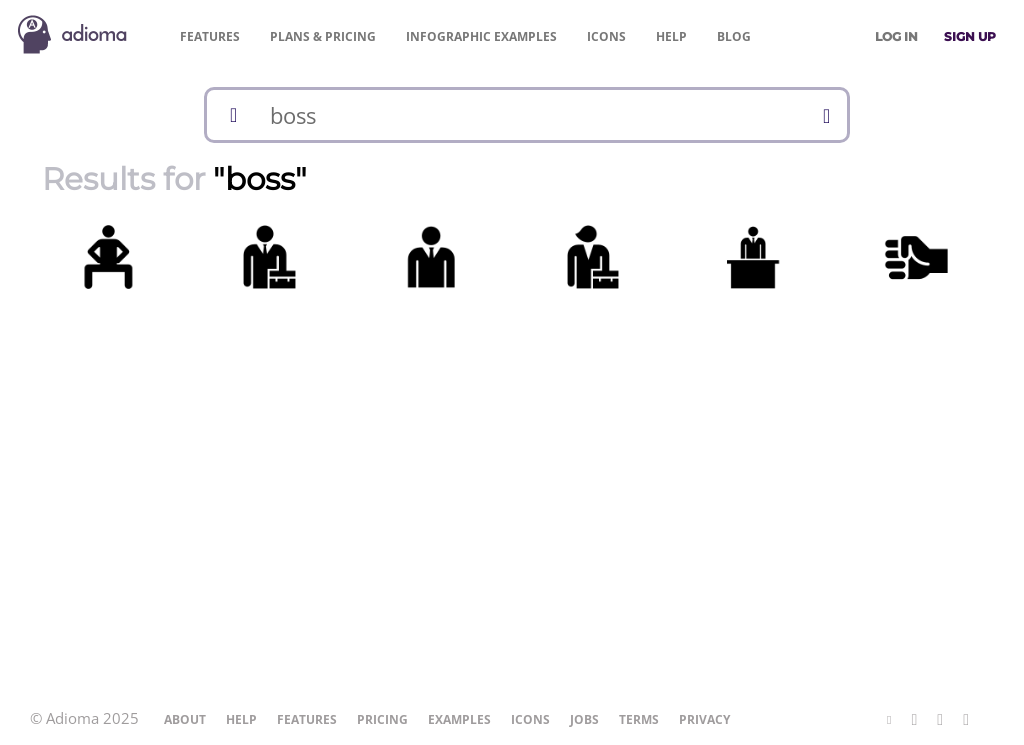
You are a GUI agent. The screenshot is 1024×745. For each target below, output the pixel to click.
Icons (606, 36)
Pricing (323, 36)
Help (671, 36)
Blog (734, 36)
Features (210, 36)
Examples (481, 36)
